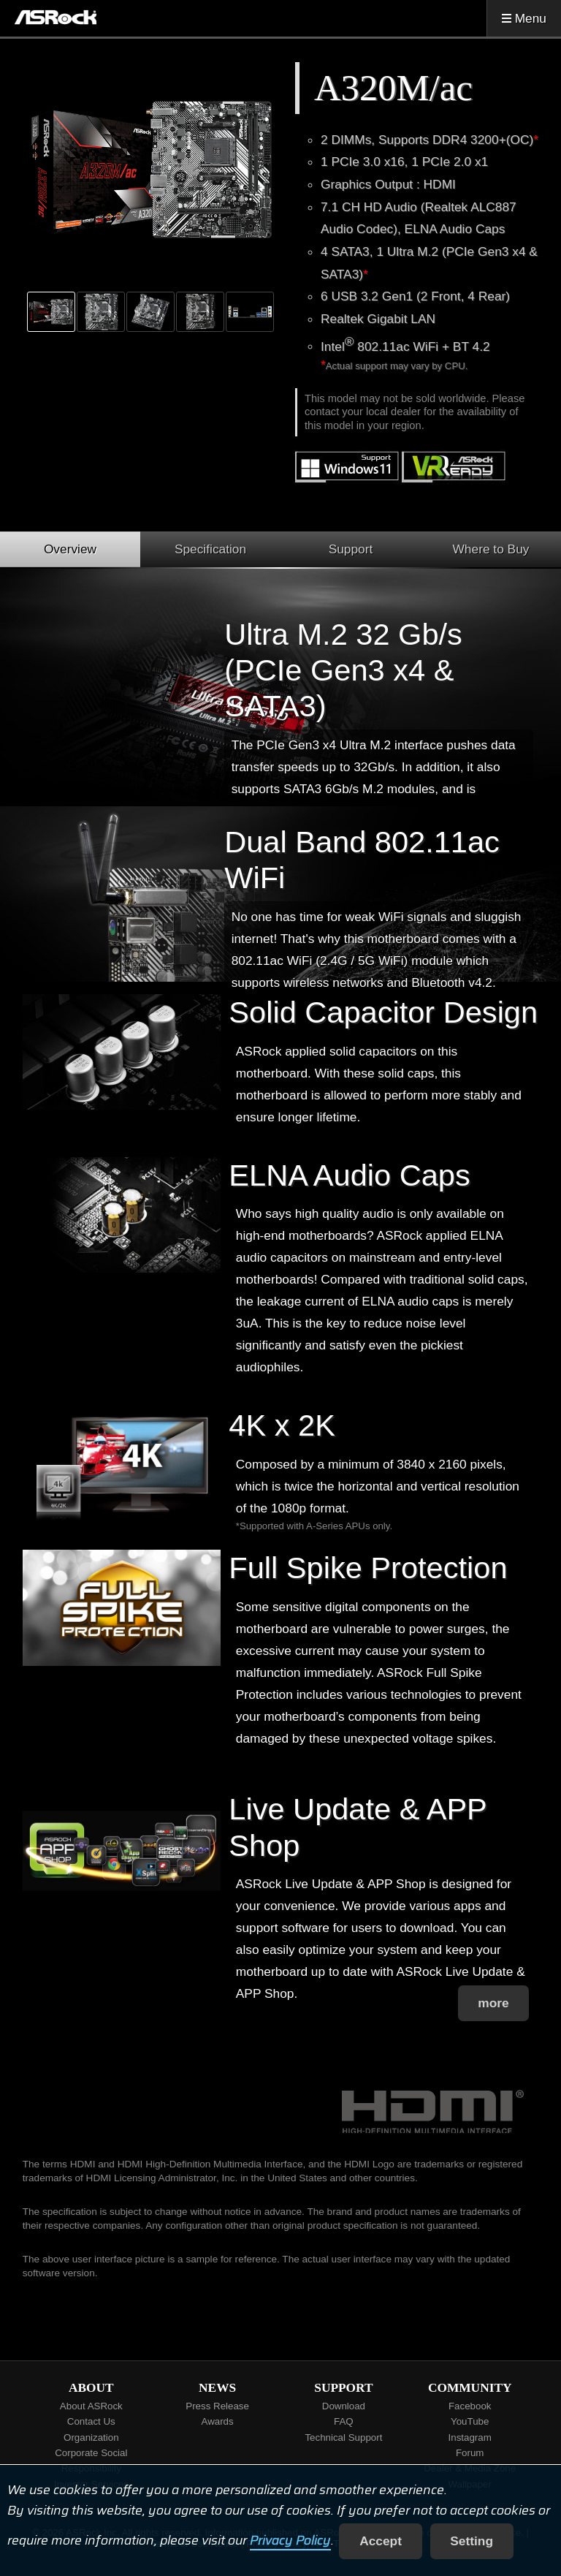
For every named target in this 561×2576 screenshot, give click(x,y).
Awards (218, 2421)
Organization (91, 2437)
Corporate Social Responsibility (91, 2460)
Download (343, 2406)
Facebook (470, 2406)
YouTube (470, 2421)
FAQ (344, 2421)
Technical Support (343, 2437)
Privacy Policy (290, 2541)
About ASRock (91, 2406)
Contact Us (91, 2421)
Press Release (217, 2406)
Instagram (470, 2437)
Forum (470, 2452)
